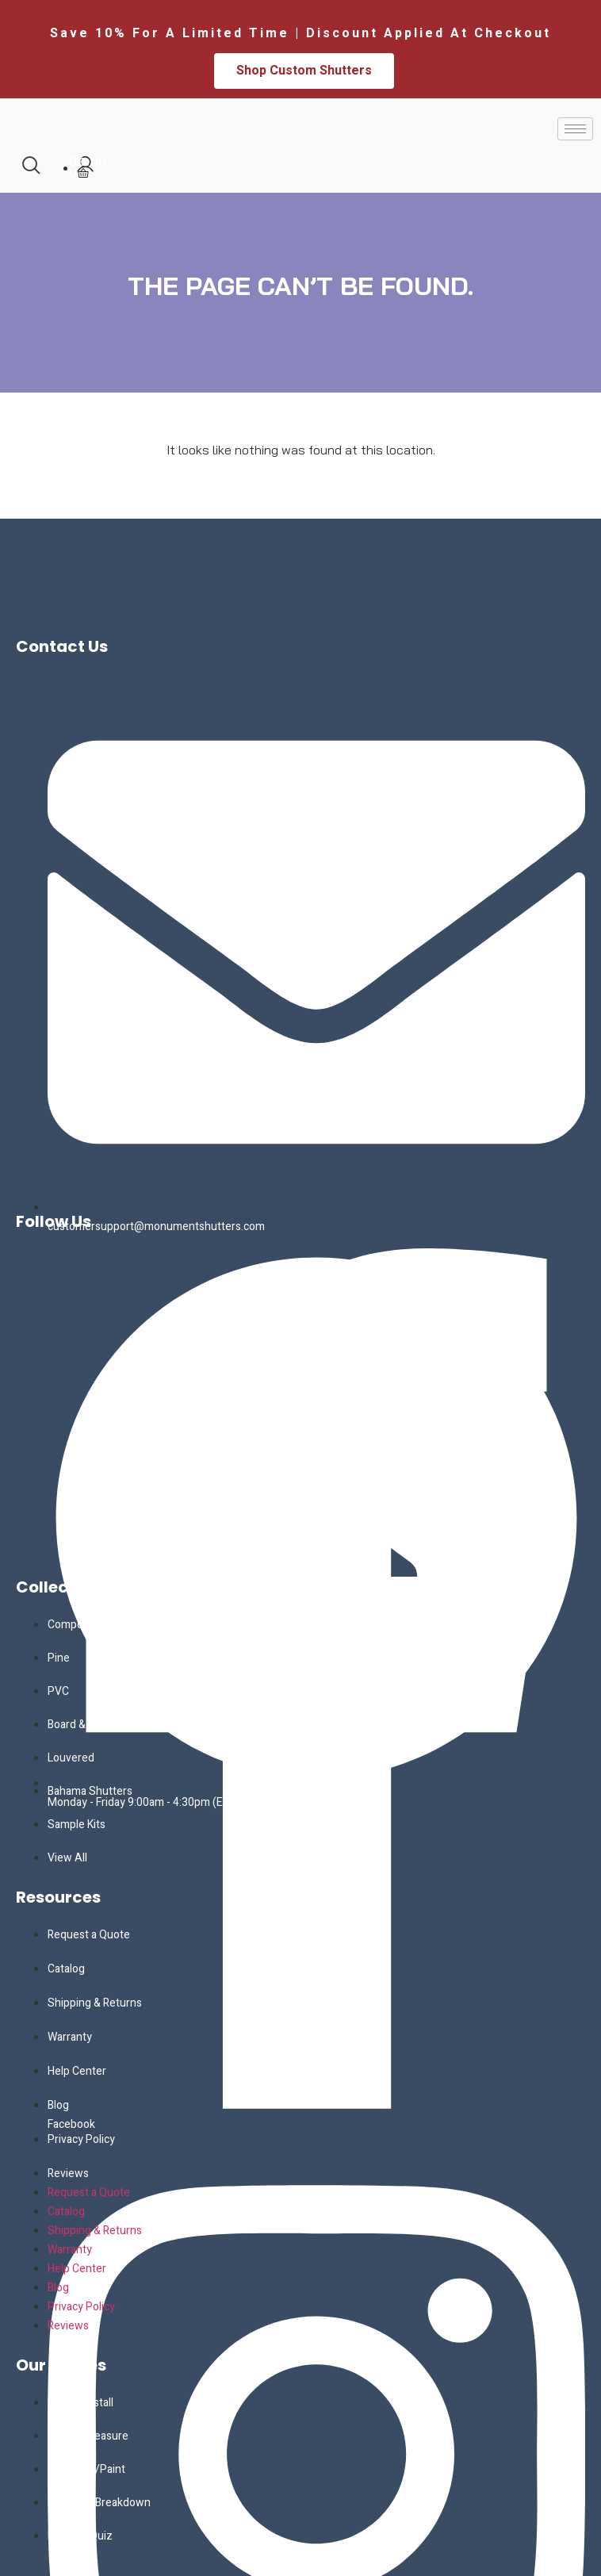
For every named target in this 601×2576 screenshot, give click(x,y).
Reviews (68, 2173)
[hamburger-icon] (575, 128)
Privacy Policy (81, 2139)
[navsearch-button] (31, 164)
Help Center (77, 2071)
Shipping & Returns (95, 2003)
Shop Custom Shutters (304, 70)
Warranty (70, 2037)
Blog (58, 2105)
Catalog (66, 1969)
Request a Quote (89, 1934)
